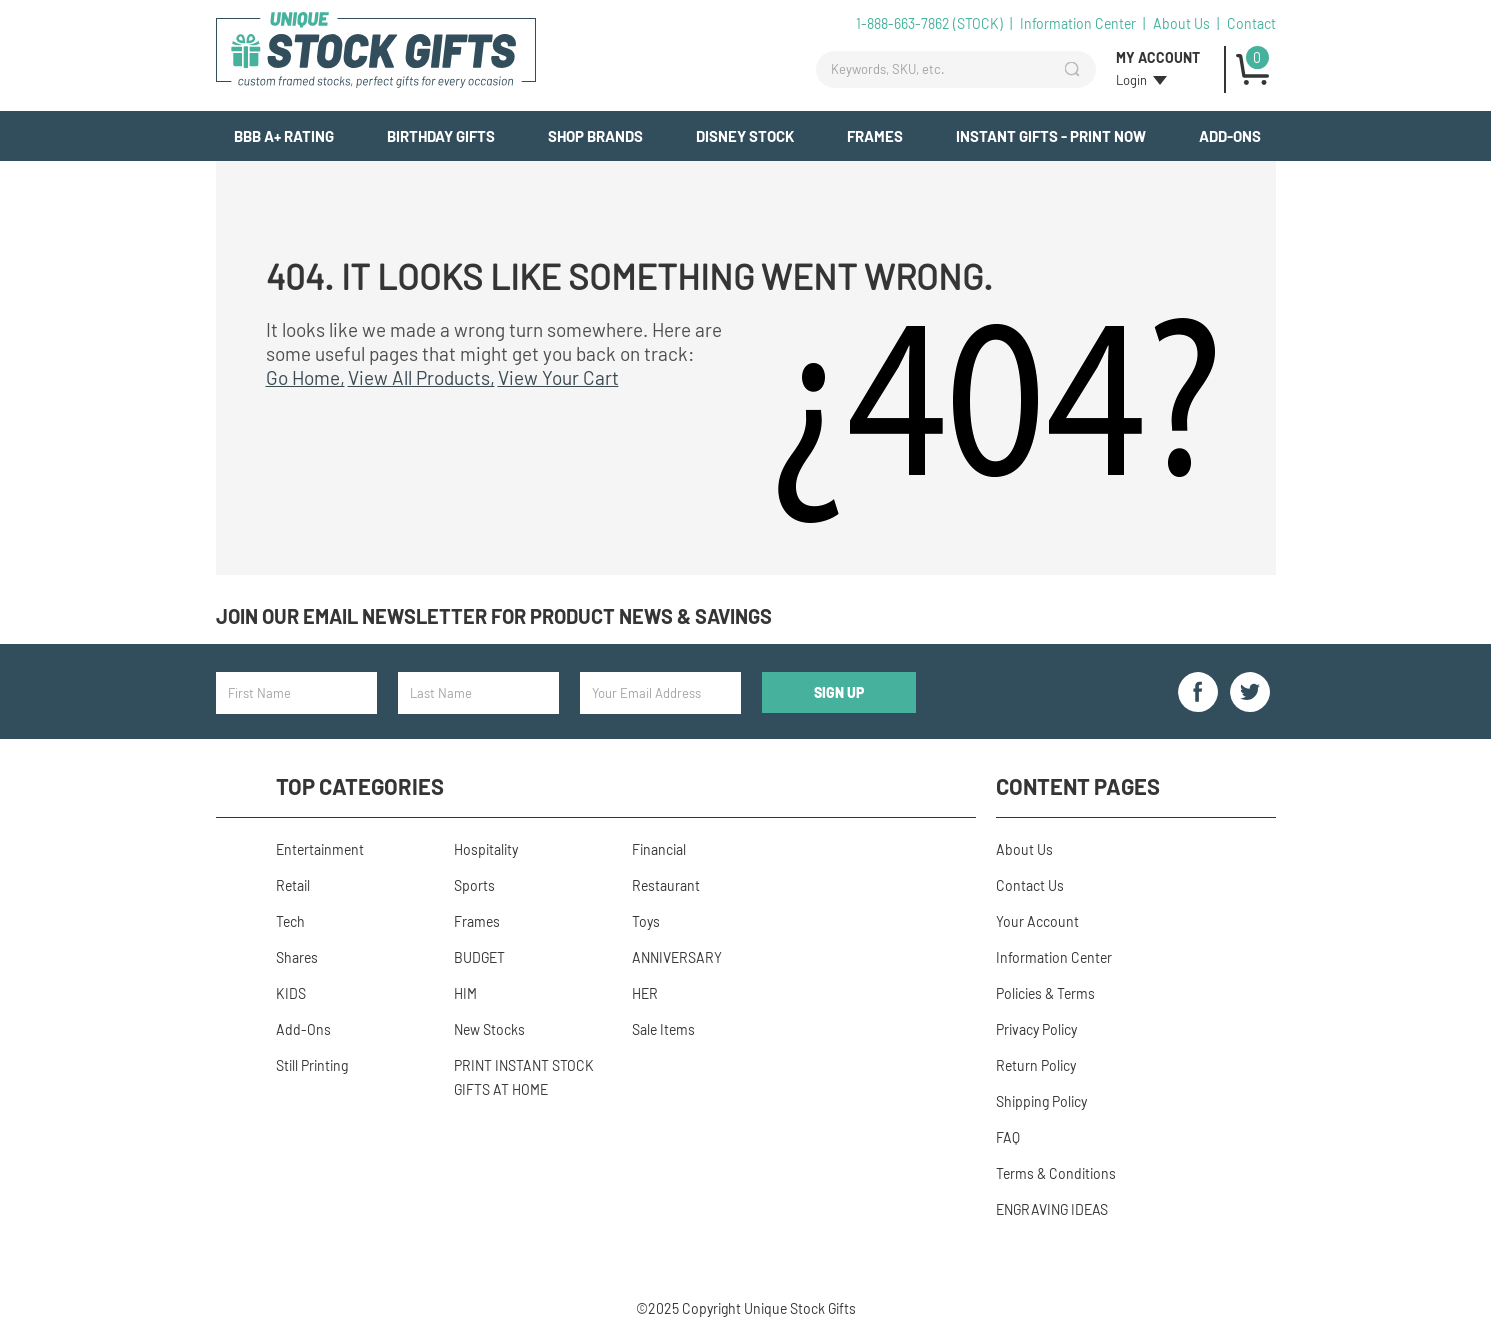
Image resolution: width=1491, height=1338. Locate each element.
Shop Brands (595, 136)
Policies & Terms (1045, 993)
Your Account (1037, 921)
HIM (465, 993)
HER (645, 993)
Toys (646, 921)
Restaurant (666, 885)
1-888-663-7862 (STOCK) (929, 23)
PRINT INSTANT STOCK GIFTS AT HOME (524, 1077)
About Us (1181, 23)
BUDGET (479, 957)
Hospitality (486, 849)
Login (1131, 80)
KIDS (291, 993)
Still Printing (312, 1065)
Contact (1251, 23)
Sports (474, 885)
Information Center (1078, 23)
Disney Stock (745, 136)
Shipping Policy (1041, 1101)
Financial (659, 849)
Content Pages (1078, 786)
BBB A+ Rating (284, 136)
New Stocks (489, 1029)
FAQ (1008, 1137)
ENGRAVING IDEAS (1052, 1209)
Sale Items (663, 1029)
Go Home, (305, 377)
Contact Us (1030, 885)
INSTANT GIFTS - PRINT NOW (1051, 136)
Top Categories (360, 786)
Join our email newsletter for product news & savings (494, 616)
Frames (875, 136)
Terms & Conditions (1056, 1173)
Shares (297, 957)
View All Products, (421, 377)
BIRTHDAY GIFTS (441, 136)
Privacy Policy (1036, 1029)
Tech (290, 921)
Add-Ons (1230, 136)
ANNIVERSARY (677, 957)
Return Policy (1036, 1065)
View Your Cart (558, 377)
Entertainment (320, 849)
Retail (293, 885)
